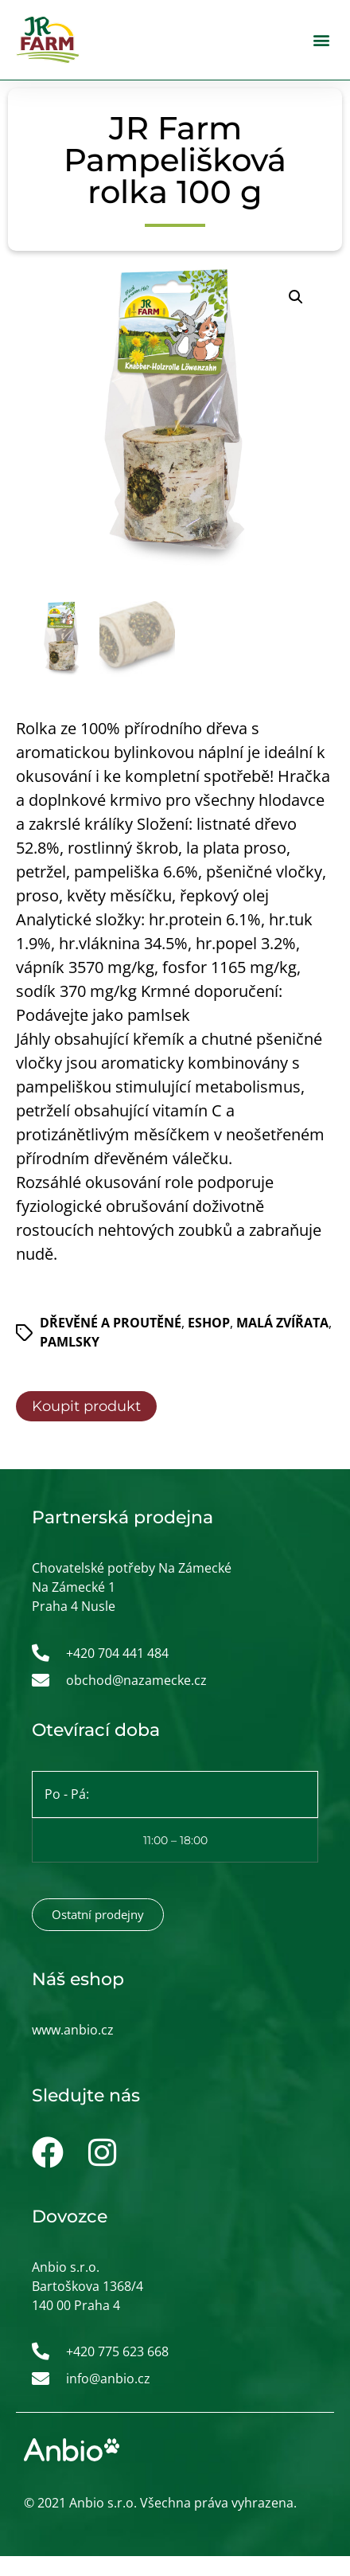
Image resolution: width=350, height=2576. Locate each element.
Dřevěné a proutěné (110, 1323)
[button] (321, 40)
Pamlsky (69, 1342)
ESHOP (209, 1323)
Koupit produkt (86, 1407)
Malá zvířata (282, 1323)
